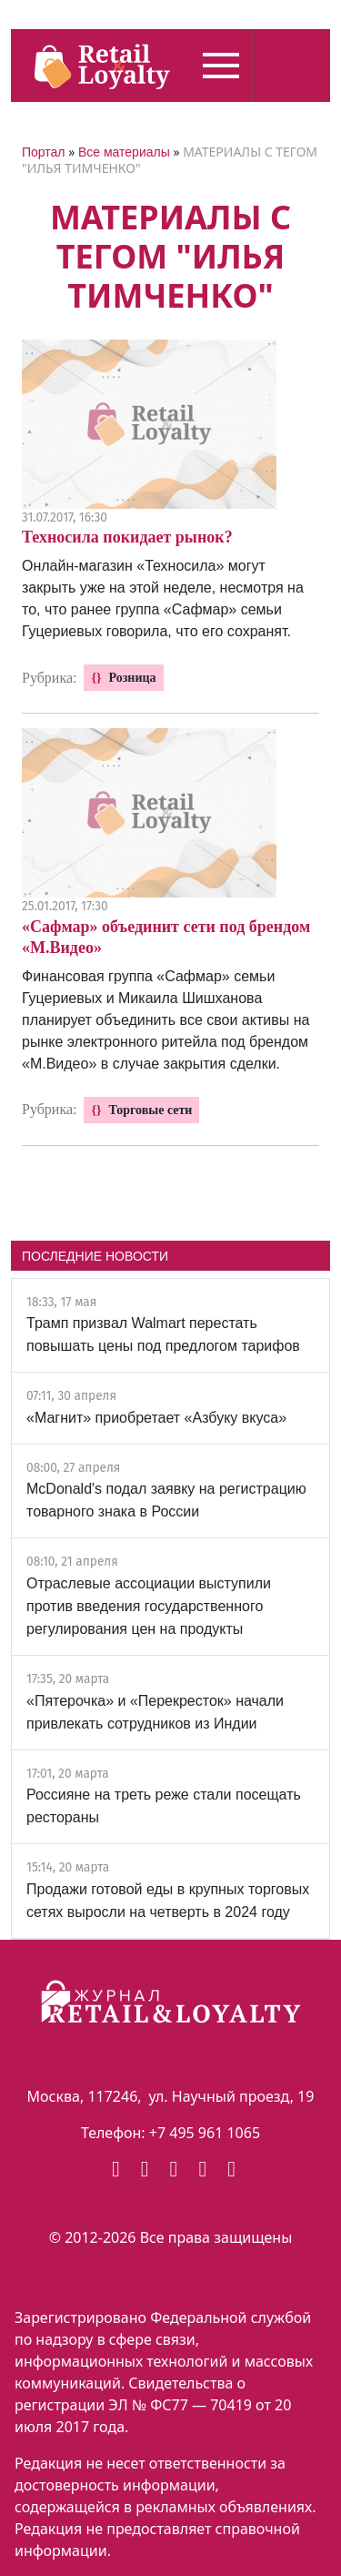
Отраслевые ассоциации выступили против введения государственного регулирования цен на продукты (148, 1606)
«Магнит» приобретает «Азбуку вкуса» (156, 1417)
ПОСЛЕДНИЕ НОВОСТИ (95, 1256)
